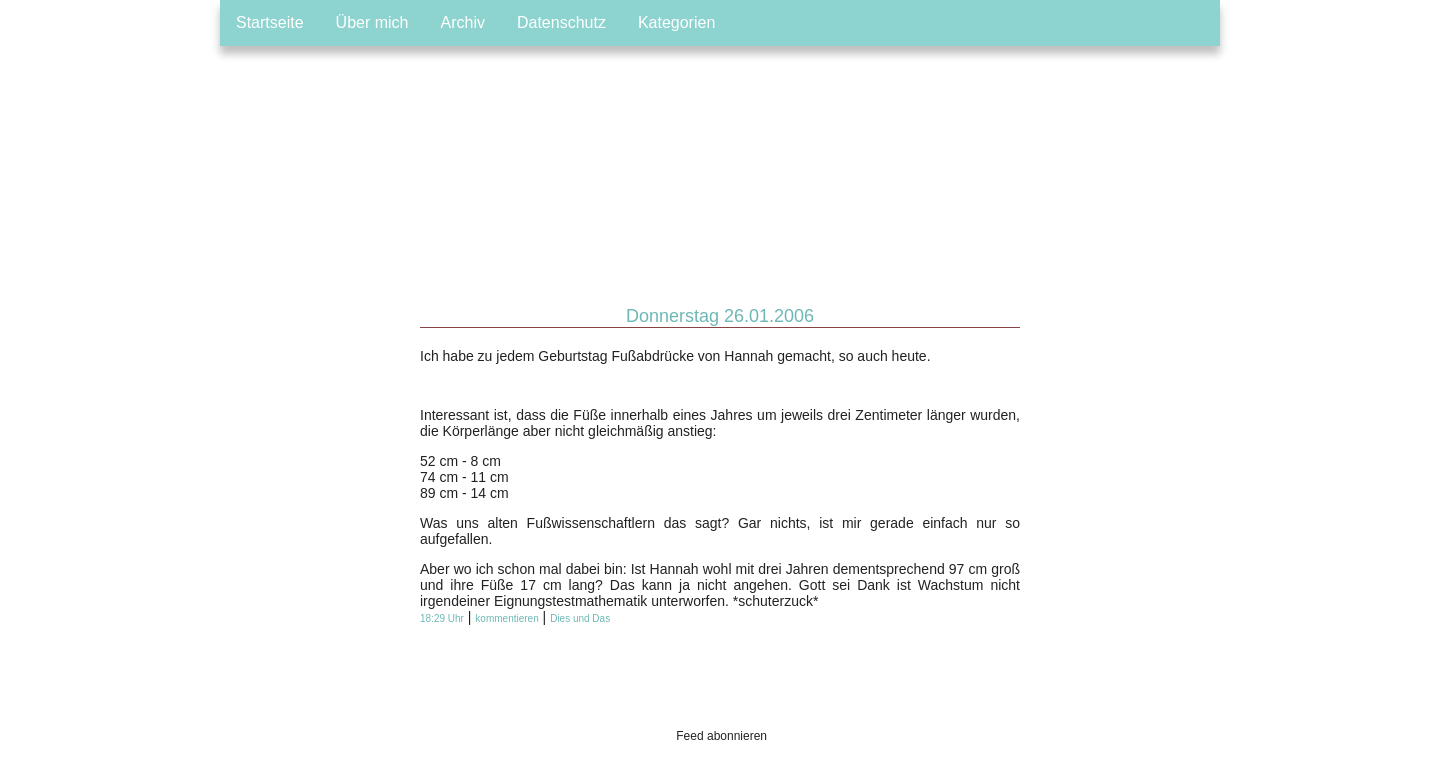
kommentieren (506, 618)
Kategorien (676, 22)
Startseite (270, 22)
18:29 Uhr (442, 618)
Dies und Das (580, 618)
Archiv (463, 22)
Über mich (372, 22)
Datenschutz (561, 22)
